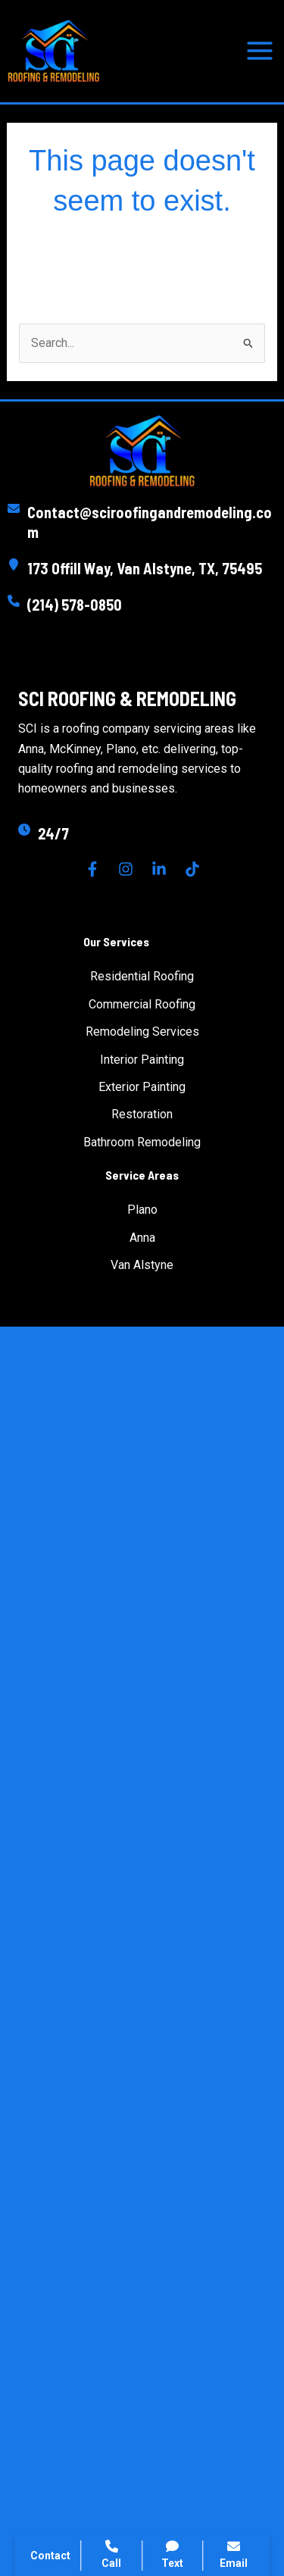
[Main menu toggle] (260, 51)
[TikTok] (192, 869)
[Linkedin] (159, 869)
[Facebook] (92, 869)
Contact (50, 2555)
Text (172, 2554)
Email (234, 2554)
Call (111, 2554)
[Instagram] (125, 869)
